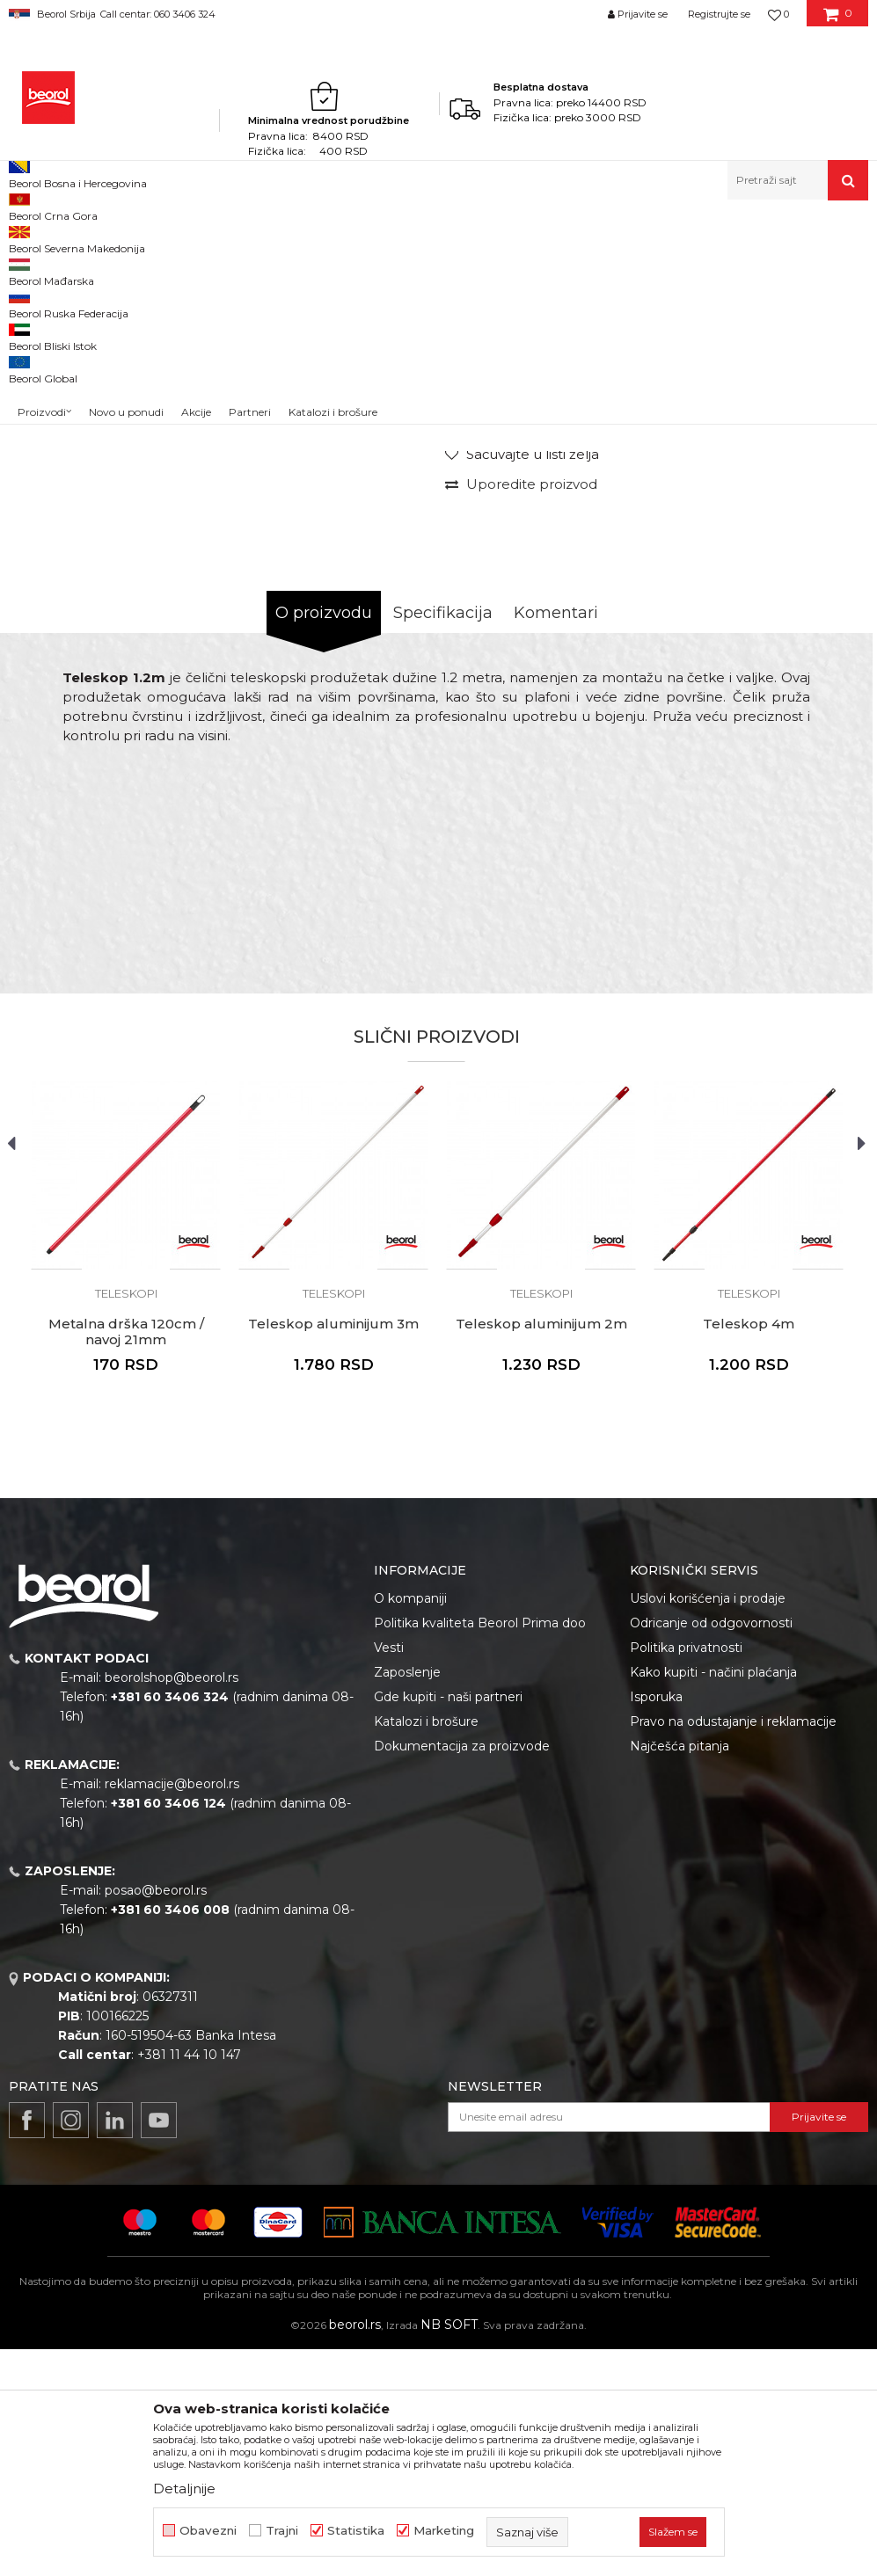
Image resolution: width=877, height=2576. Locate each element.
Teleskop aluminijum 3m (333, 1551)
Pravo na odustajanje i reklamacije (733, 1948)
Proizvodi (78, 237)
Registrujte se (719, 14)
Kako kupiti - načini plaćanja (713, 1899)
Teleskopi (549, 237)
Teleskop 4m (748, 1551)
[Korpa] (837, 20)
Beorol (25, 237)
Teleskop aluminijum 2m (541, 1551)
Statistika (355, 2530)
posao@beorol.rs (156, 2117)
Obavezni (208, 2530)
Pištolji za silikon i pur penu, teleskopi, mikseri (399, 237)
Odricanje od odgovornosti (711, 1850)
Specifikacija (443, 839)
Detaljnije (184, 2488)
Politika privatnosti (686, 1874)
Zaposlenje (407, 1899)
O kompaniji (410, 1825)
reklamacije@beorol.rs (172, 2011)
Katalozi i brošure (426, 1948)
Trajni (282, 2530)
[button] (797, 180)
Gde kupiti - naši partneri (448, 1924)
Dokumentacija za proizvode (462, 1973)
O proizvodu (323, 839)
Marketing (443, 2530)
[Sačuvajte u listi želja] (522, 681)
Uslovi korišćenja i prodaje (708, 1825)
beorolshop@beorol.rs (171, 1904)
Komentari (556, 839)
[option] (62, 341)
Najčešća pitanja (679, 1973)
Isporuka (656, 1924)
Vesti (389, 1874)
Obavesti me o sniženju (796, 563)
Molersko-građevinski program (193, 237)
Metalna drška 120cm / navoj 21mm (126, 1559)
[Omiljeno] (778, 14)
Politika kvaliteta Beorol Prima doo (480, 1850)
